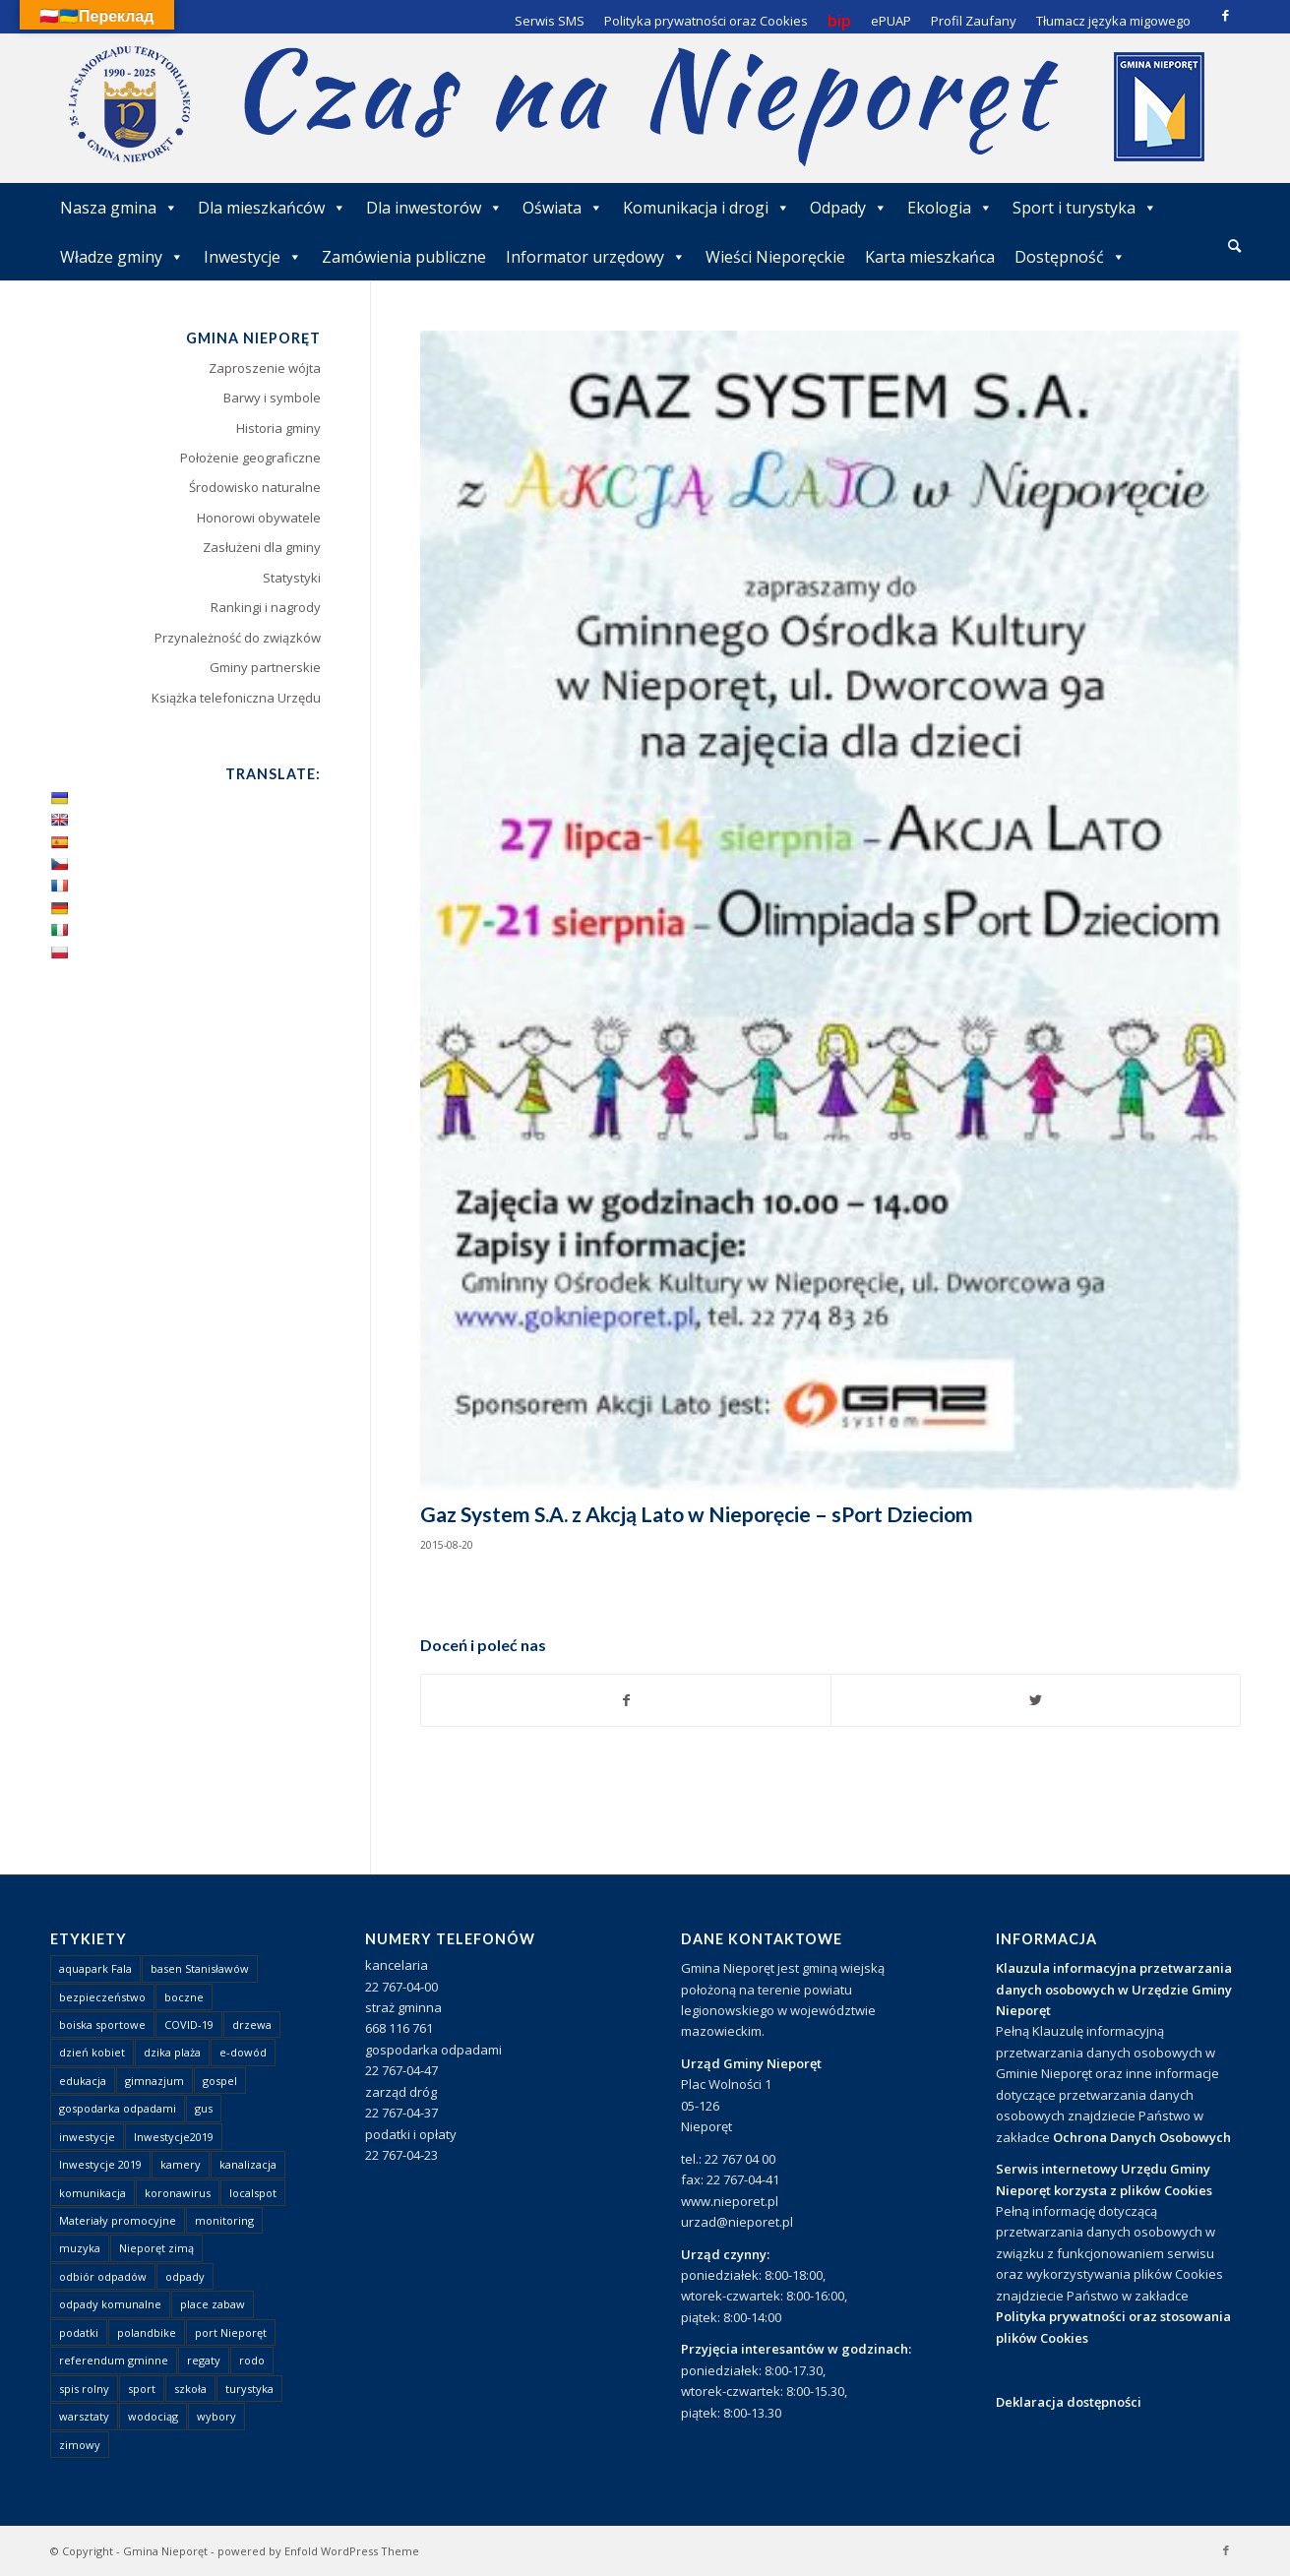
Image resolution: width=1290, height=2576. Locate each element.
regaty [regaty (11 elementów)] (203, 2360)
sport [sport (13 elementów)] (141, 2388)
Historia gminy (278, 428)
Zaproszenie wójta (265, 368)
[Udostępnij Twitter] (1035, 1700)
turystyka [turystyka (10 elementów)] (249, 2388)
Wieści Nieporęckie (775, 257)
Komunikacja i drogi (706, 207)
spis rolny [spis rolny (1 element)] (84, 2388)
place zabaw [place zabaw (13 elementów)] (212, 2304)
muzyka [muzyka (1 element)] (79, 2247)
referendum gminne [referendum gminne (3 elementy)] (113, 2360)
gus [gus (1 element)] (204, 2108)
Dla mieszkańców (272, 207)
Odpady (849, 207)
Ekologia (950, 207)
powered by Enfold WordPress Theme (318, 2551)
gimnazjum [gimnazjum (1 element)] (154, 2080)
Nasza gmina (119, 207)
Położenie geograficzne (250, 457)
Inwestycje (253, 257)
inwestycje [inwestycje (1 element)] (87, 2136)
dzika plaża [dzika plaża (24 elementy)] (172, 2052)
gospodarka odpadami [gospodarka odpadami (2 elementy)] (117, 2108)
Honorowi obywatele (259, 517)
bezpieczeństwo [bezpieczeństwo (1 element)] (102, 1997)
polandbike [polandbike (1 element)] (146, 2332)
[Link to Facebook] (1226, 15)
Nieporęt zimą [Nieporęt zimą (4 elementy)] (156, 2247)
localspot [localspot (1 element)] (252, 2192)
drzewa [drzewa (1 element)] (252, 2024)
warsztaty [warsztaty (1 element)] (84, 2416)
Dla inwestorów (434, 207)
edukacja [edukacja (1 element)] (82, 2080)
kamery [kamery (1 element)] (180, 2164)
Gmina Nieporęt (165, 2551)
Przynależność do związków (237, 637)
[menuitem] (1234, 247)
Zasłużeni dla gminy (262, 547)
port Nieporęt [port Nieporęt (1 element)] (231, 2332)
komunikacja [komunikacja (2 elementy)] (92, 2192)
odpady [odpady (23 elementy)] (185, 2276)
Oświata (562, 207)
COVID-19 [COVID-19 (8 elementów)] (189, 2024)
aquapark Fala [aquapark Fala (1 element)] (95, 1968)
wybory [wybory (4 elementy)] (216, 2416)
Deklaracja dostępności (1068, 2402)
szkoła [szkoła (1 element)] (190, 2388)
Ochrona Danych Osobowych (1142, 2137)
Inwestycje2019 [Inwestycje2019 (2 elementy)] (174, 2136)
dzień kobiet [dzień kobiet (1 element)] (92, 2052)
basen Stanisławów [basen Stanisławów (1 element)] (200, 1968)
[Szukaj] (1234, 245)
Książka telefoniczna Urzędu (236, 697)
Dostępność (1070, 257)
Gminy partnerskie (265, 667)
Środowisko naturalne (255, 487)
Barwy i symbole (272, 397)
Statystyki (292, 577)
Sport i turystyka (1085, 207)
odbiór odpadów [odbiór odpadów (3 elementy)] (103, 2276)
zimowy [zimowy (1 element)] (79, 2444)
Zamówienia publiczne (404, 257)
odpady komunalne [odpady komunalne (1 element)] (110, 2304)
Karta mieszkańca (930, 257)
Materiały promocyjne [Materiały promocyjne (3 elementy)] (117, 2220)
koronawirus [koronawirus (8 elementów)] (178, 2192)
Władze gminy (122, 257)
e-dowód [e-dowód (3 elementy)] (243, 2052)
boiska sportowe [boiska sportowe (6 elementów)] (102, 2024)
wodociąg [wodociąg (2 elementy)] (153, 2416)
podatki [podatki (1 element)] (78, 2332)
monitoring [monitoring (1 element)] (224, 2220)
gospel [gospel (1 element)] (220, 2080)
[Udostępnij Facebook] (625, 1700)
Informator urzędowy (596, 257)
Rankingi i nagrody (266, 607)
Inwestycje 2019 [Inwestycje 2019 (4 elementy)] (100, 2164)
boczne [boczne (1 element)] (184, 1997)
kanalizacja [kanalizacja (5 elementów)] (247, 2164)
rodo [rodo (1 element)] (252, 2360)
